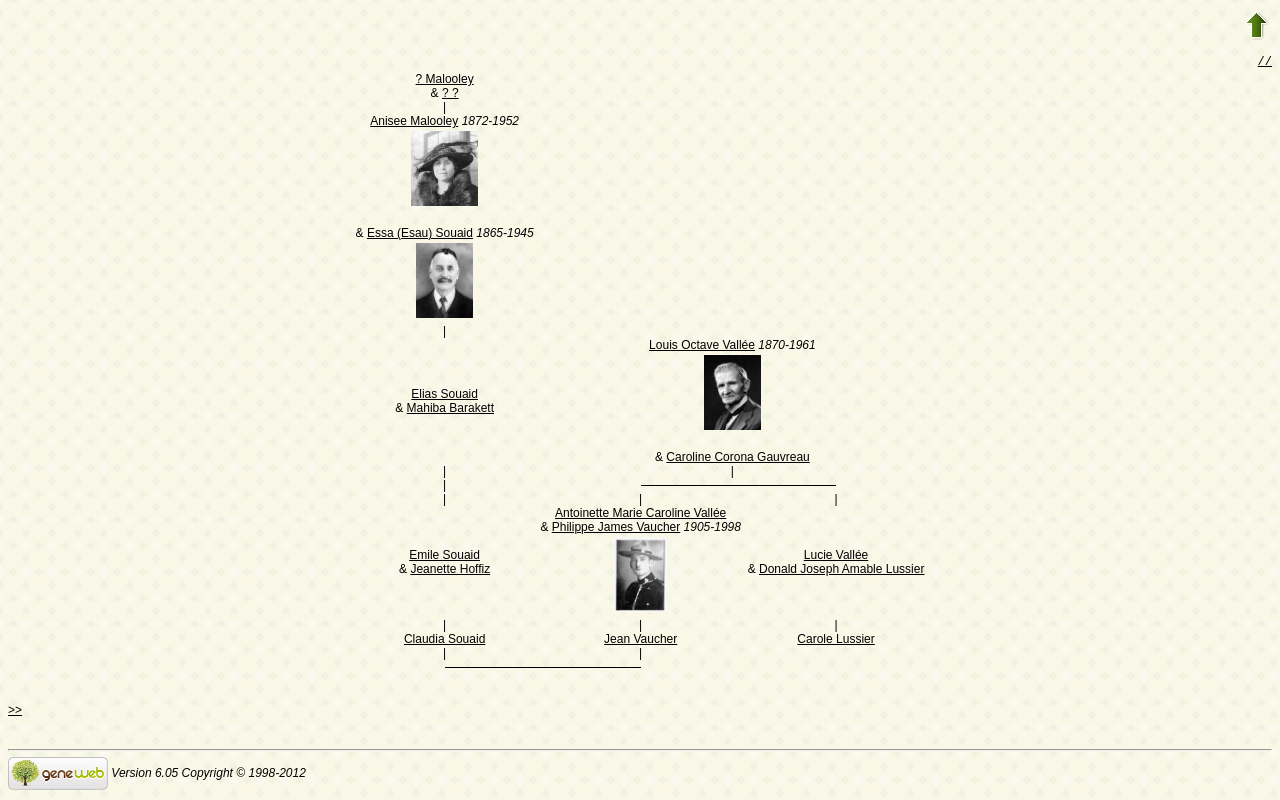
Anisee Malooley (414, 123)
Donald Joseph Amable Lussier (841, 571)
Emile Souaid (444, 557)
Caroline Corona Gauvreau (737, 459)
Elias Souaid (444, 396)
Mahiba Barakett (450, 410)
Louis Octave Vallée (702, 347)
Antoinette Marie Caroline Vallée (640, 515)
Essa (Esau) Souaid (420, 235)
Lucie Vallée (836, 557)
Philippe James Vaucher (616, 529)
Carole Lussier (835, 641)
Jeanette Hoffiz (450, 571)
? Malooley (445, 81)
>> (15, 712)
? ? (450, 95)
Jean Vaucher (640, 641)
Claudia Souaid (444, 641)
